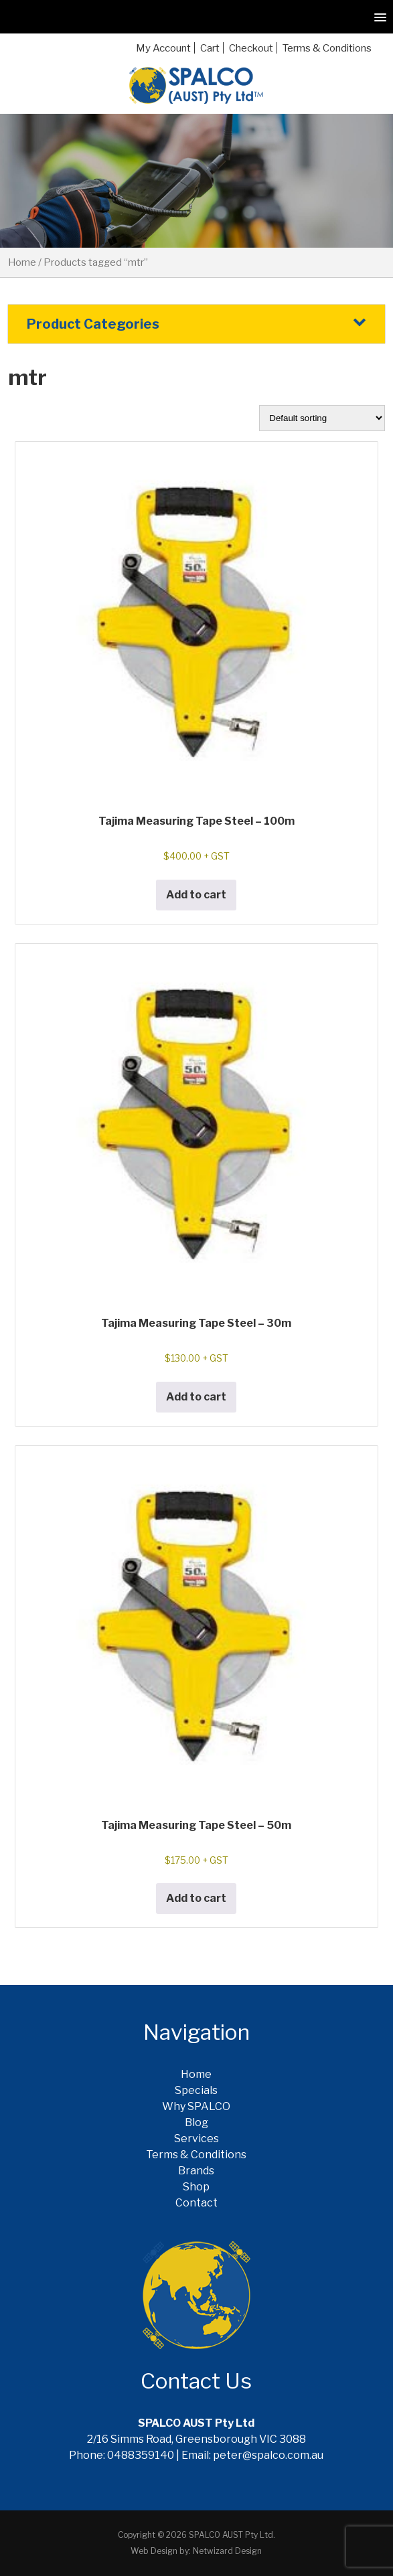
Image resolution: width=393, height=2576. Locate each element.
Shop (196, 2186)
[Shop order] (322, 418)
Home (22, 262)
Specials (196, 2090)
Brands (196, 2170)
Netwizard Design (227, 2551)
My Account (163, 48)
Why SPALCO (196, 2106)
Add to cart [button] (196, 894)
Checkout (251, 48)
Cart (210, 48)
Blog (196, 2122)
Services (196, 2138)
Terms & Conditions (327, 48)
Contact (196, 2202)
